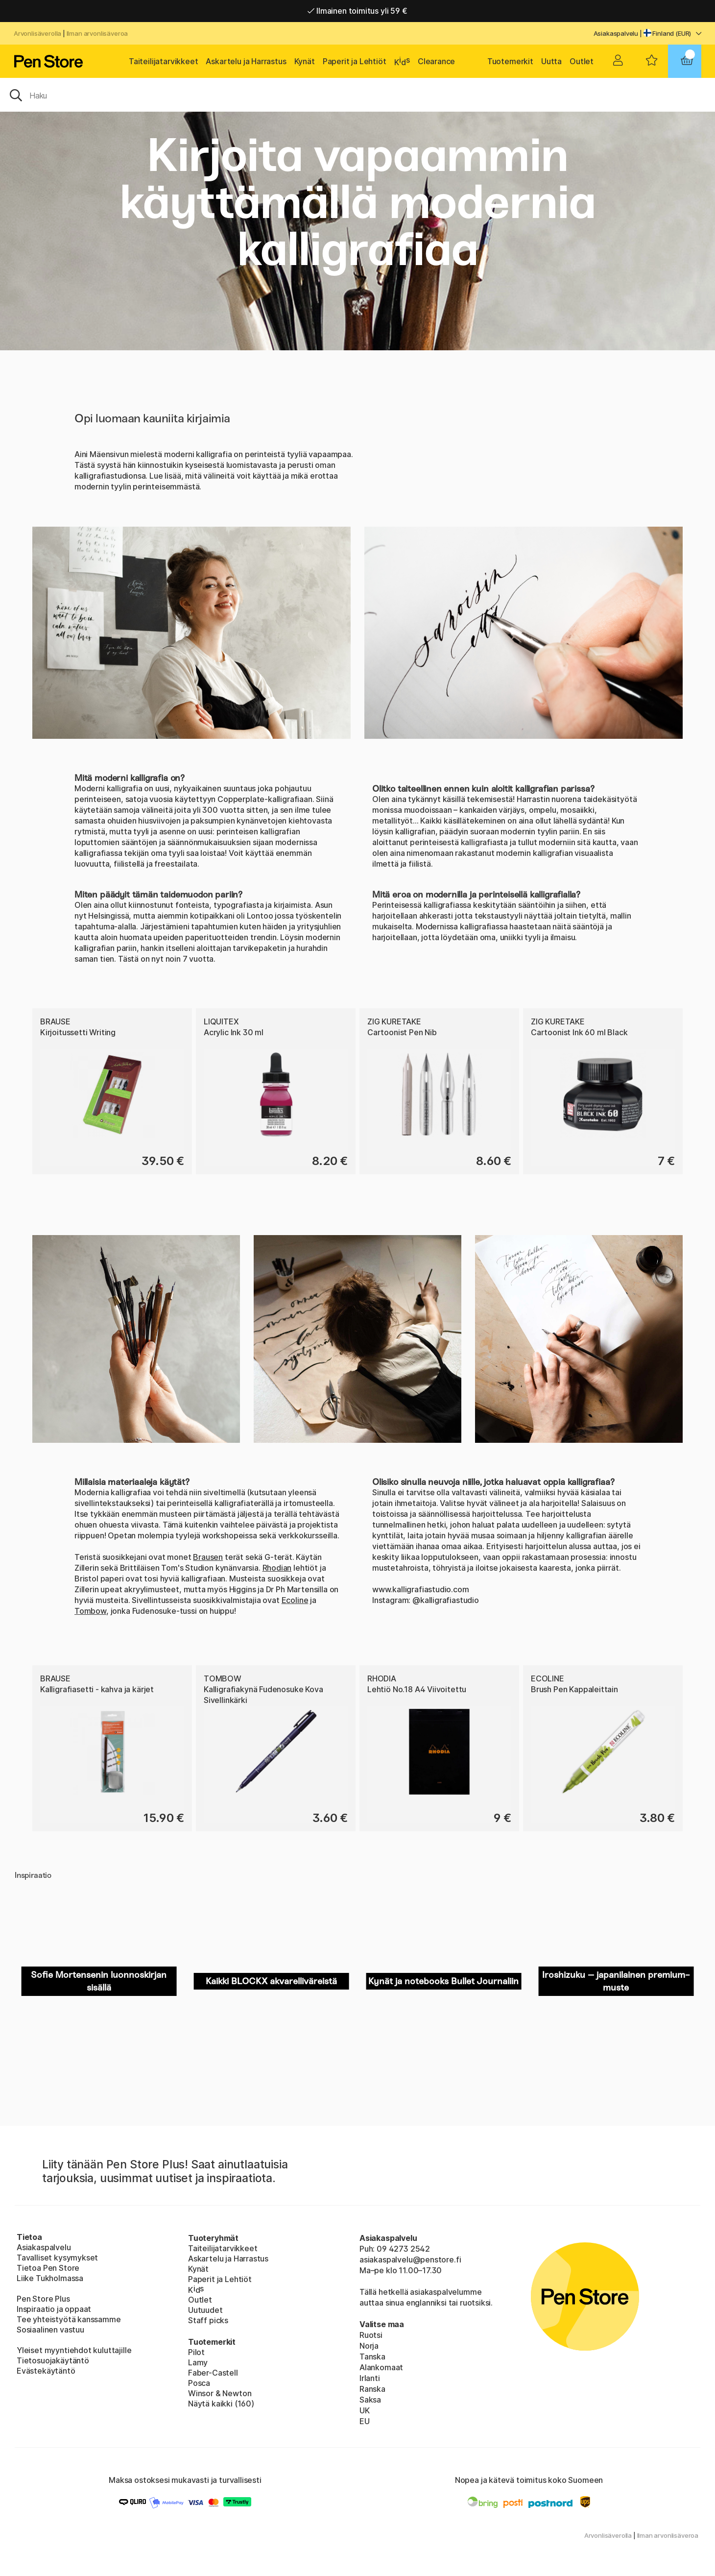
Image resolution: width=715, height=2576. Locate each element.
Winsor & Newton (219, 2393)
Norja (369, 2346)
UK (364, 2410)
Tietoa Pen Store (48, 2268)
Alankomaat (381, 2367)
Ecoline (295, 1600)
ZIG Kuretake (394, 1021)
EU (364, 2421)
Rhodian (277, 1568)
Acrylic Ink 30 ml (233, 1032)
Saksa (370, 2400)
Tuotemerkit (510, 61)
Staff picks (208, 2320)
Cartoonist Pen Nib (402, 1032)
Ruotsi (370, 2335)
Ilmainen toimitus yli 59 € (357, 11)
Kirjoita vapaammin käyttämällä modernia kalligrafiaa (357, 202)
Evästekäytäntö (46, 2371)
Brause (55, 1021)
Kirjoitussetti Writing (78, 1032)
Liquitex (221, 1021)
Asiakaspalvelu (616, 33)
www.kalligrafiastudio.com (420, 1589)
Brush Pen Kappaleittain (574, 1689)
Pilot (196, 2352)
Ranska (372, 2389)
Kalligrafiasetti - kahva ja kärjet (97, 1689)
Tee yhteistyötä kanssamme (69, 2319)
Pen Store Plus (43, 2299)
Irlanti (369, 2378)
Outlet (582, 61)
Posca (199, 2383)
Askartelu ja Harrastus (246, 61)
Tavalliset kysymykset (57, 2257)
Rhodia (381, 1678)
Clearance (436, 61)
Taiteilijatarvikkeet (163, 61)
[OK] (357, 94)
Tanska (372, 2356)
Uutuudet (205, 2310)
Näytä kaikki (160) (221, 2403)
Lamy (198, 2362)
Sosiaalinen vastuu (50, 2329)
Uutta (551, 61)
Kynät (304, 61)
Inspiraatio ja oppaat (54, 2309)
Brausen (208, 1557)
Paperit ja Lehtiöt (354, 61)
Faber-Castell (213, 2373)
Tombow (222, 1678)
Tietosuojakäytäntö (53, 2360)
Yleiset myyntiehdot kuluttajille (74, 2350)
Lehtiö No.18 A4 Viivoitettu (416, 1689)
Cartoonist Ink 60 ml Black (579, 1032)
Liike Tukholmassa (50, 2278)
